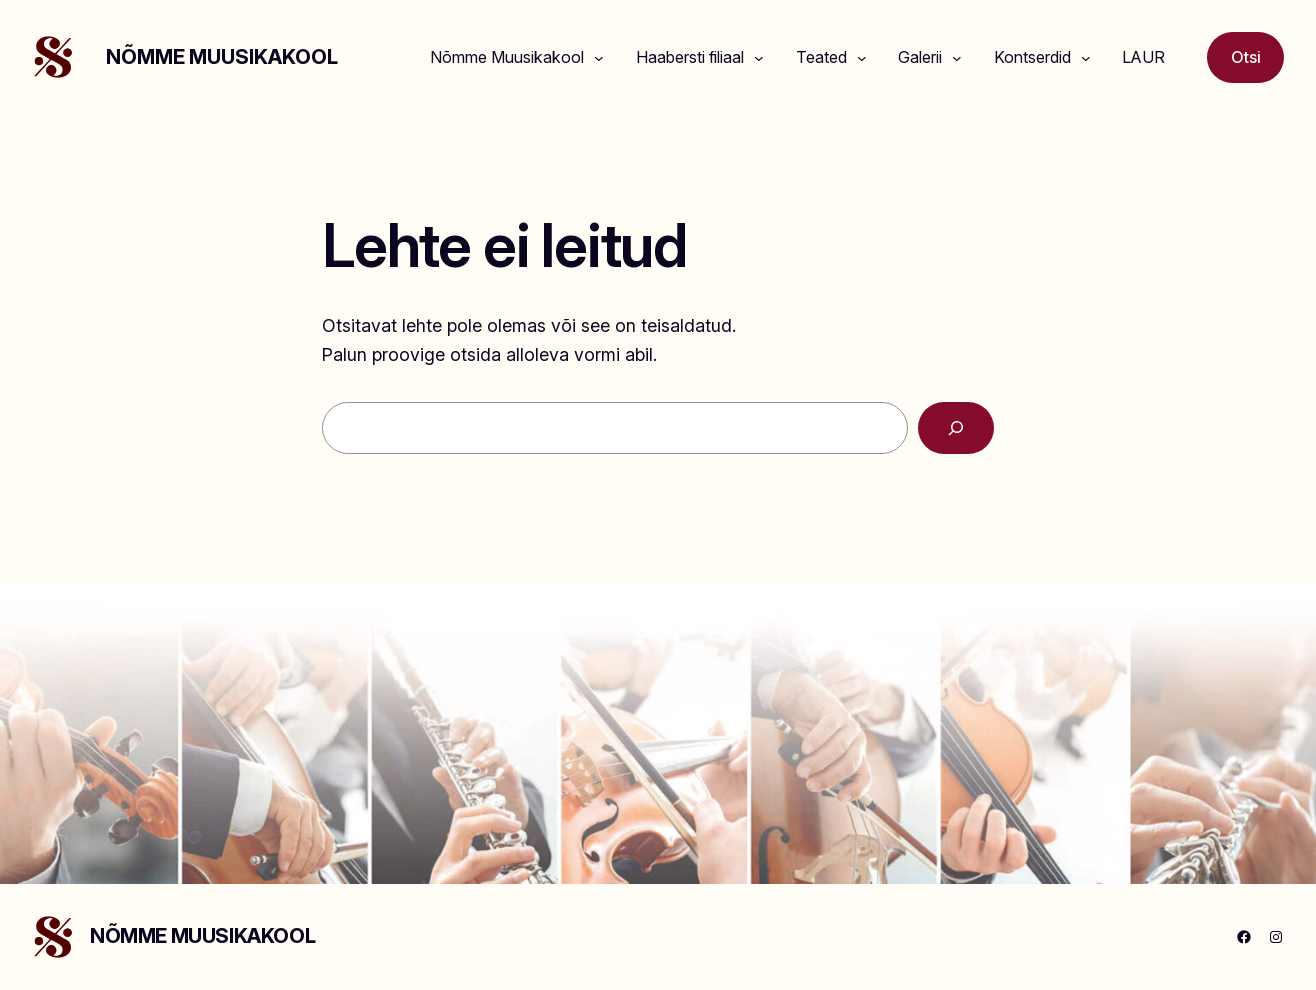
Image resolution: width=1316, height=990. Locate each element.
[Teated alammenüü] (862, 58)
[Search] (956, 428)
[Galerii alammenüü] (957, 58)
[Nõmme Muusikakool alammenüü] (599, 58)
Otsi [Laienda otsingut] (1246, 57)
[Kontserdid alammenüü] (1086, 58)
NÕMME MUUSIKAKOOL (222, 57)
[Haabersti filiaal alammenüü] (759, 58)
